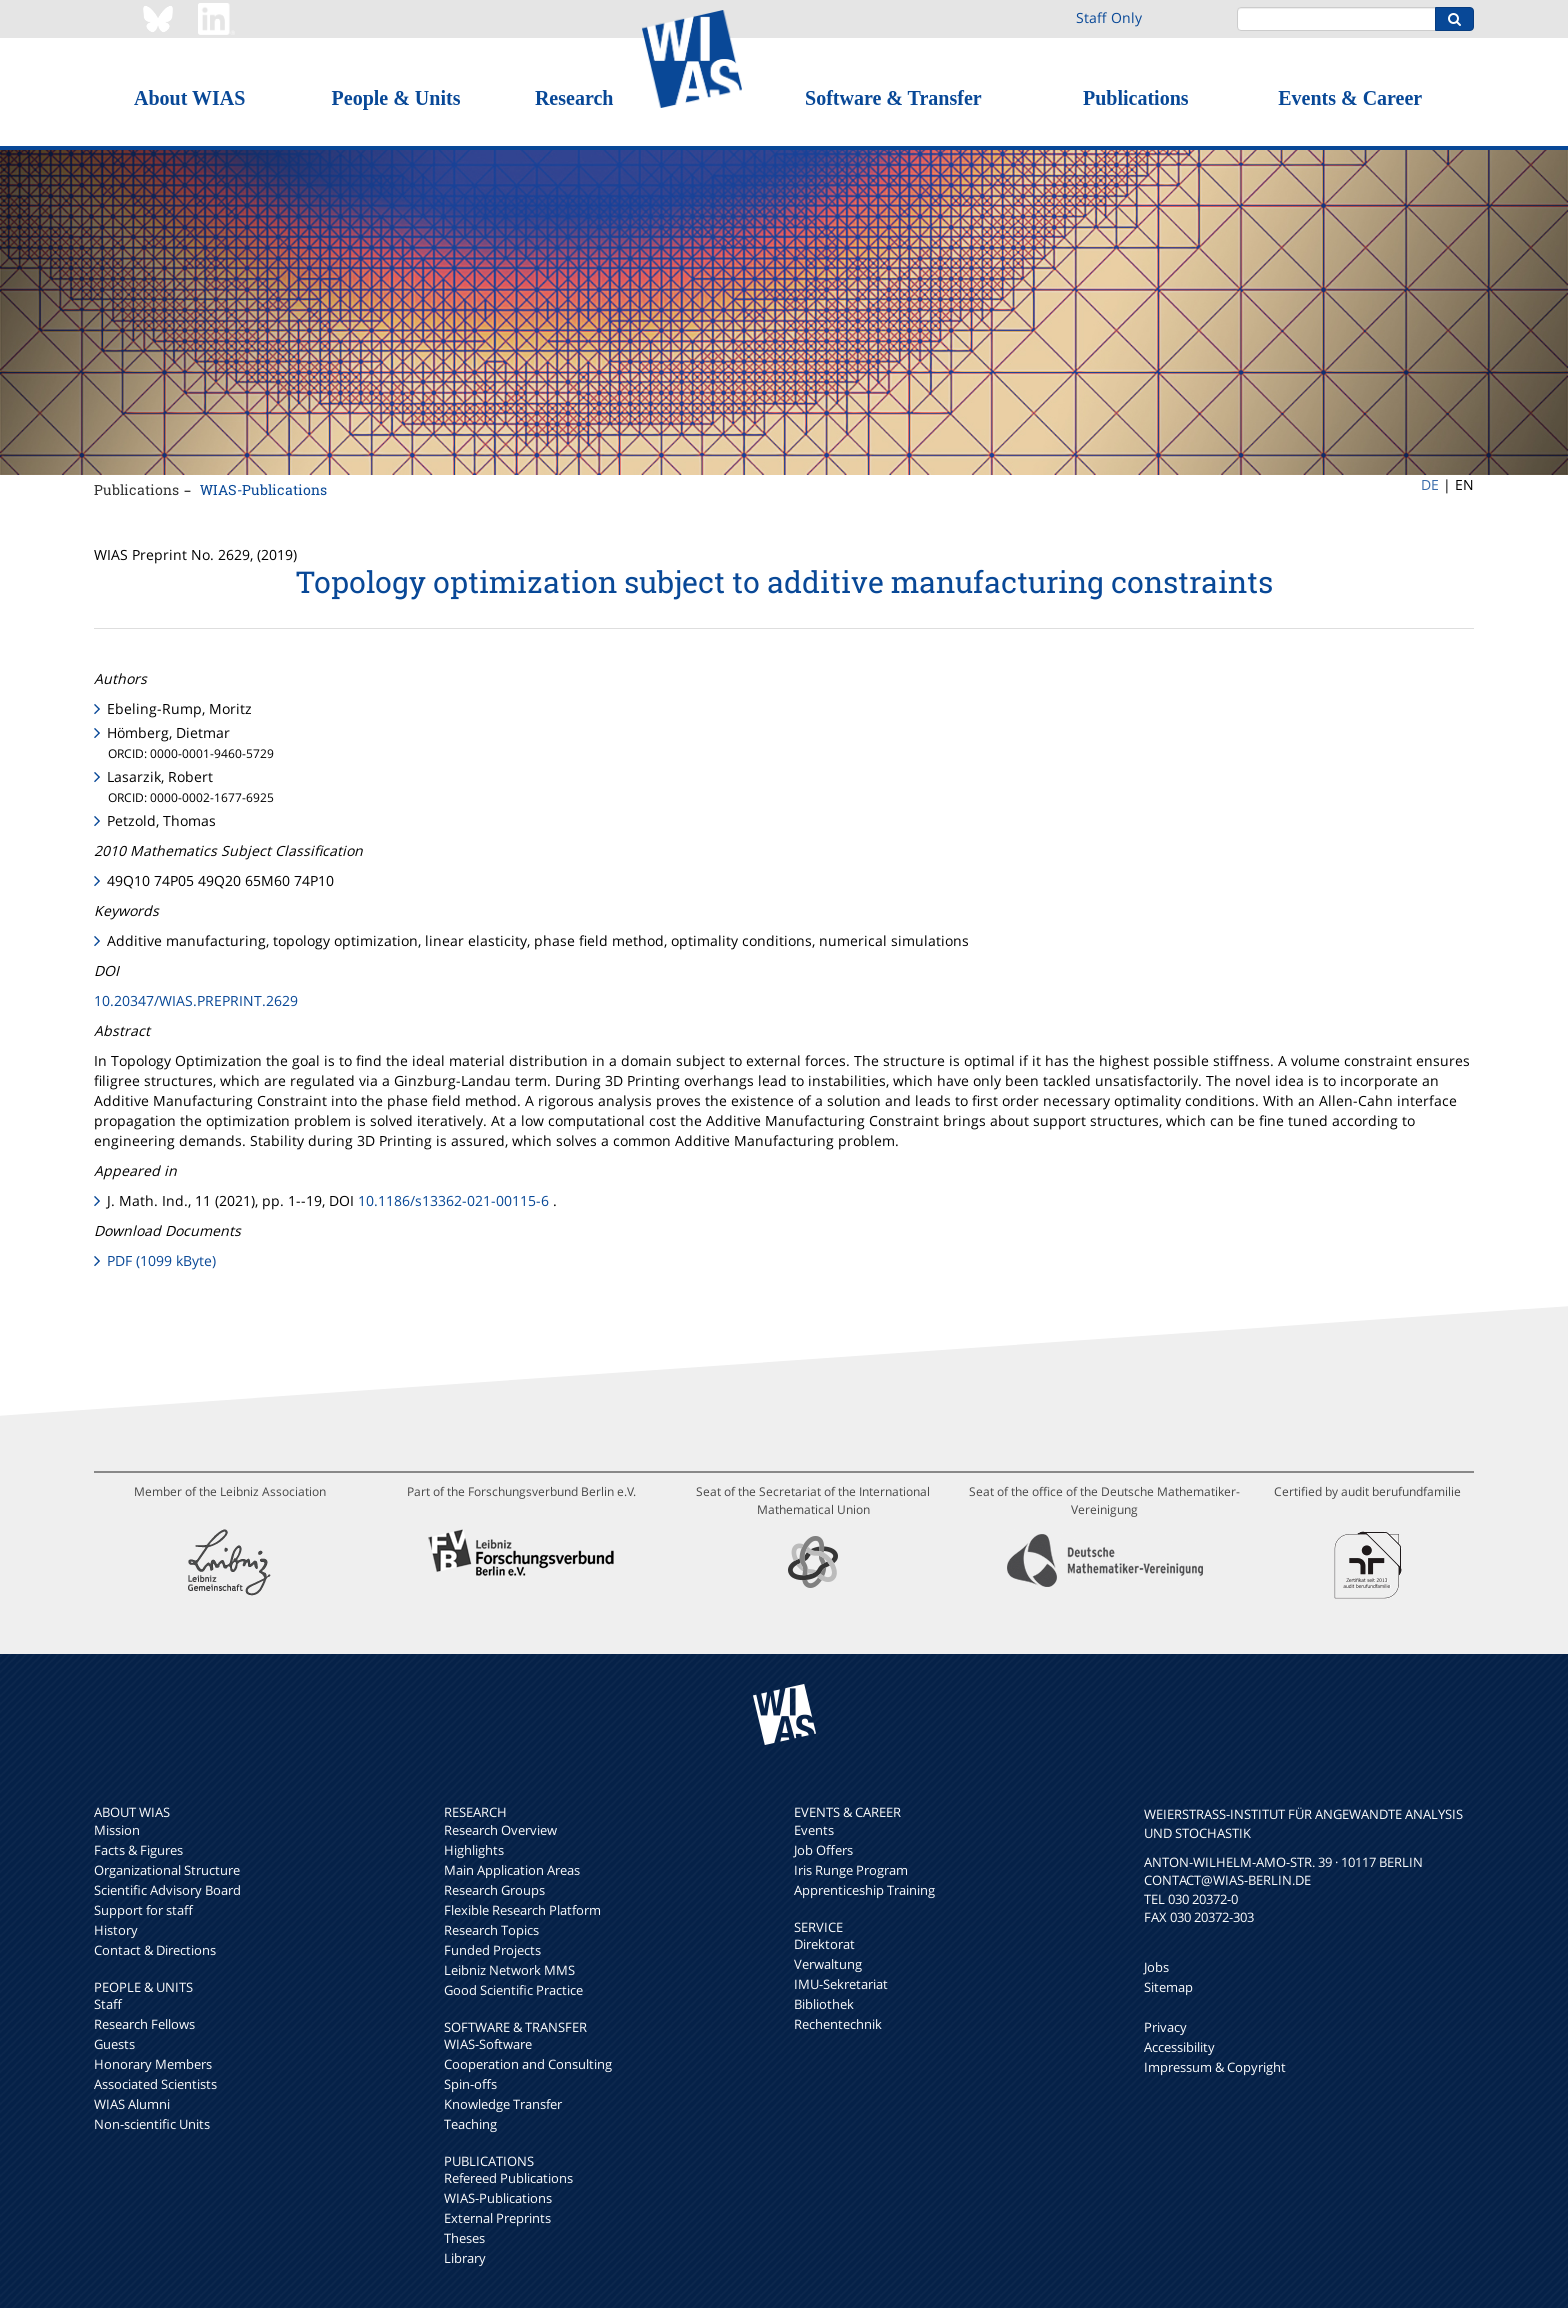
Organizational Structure (167, 1870)
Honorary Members (153, 2064)
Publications (1136, 98)
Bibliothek (824, 2004)
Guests (114, 2044)
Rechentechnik (838, 2024)
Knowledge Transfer (503, 2104)
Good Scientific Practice (513, 1990)
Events (814, 1830)
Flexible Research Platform (522, 1910)
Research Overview (500, 1830)
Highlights (474, 1850)
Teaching (470, 2124)
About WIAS (189, 98)
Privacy (1165, 2027)
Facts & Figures (138, 1850)
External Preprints (497, 2218)
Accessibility (1179, 2047)
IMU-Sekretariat (841, 1984)
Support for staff (143, 1910)
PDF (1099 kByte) (161, 1260)
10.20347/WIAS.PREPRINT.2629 (196, 1000)
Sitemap (1168, 1987)
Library (465, 2258)
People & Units (396, 98)
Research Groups (494, 1890)
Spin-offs (470, 2084)
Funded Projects (492, 1950)
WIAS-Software (488, 2044)
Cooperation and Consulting (528, 2064)
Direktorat (824, 1944)
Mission (117, 1830)
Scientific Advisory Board (167, 1890)
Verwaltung (828, 1964)
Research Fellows (144, 2024)
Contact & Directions (155, 1950)
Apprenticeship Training (864, 1890)
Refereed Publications (508, 2178)
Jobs (1156, 1967)
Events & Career (1350, 98)
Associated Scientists (155, 2084)
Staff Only (1109, 17)
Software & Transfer (893, 98)
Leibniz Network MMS (509, 1970)
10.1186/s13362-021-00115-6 (453, 1200)
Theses (464, 2238)
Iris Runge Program (851, 1870)
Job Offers (823, 1850)
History (116, 1930)
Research (574, 98)
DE (1430, 484)
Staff (108, 2004)
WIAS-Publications (263, 489)
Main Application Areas (512, 1870)
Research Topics (491, 1930)
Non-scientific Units (152, 2124)
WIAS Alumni (132, 2104)
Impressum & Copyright (1215, 2067)
